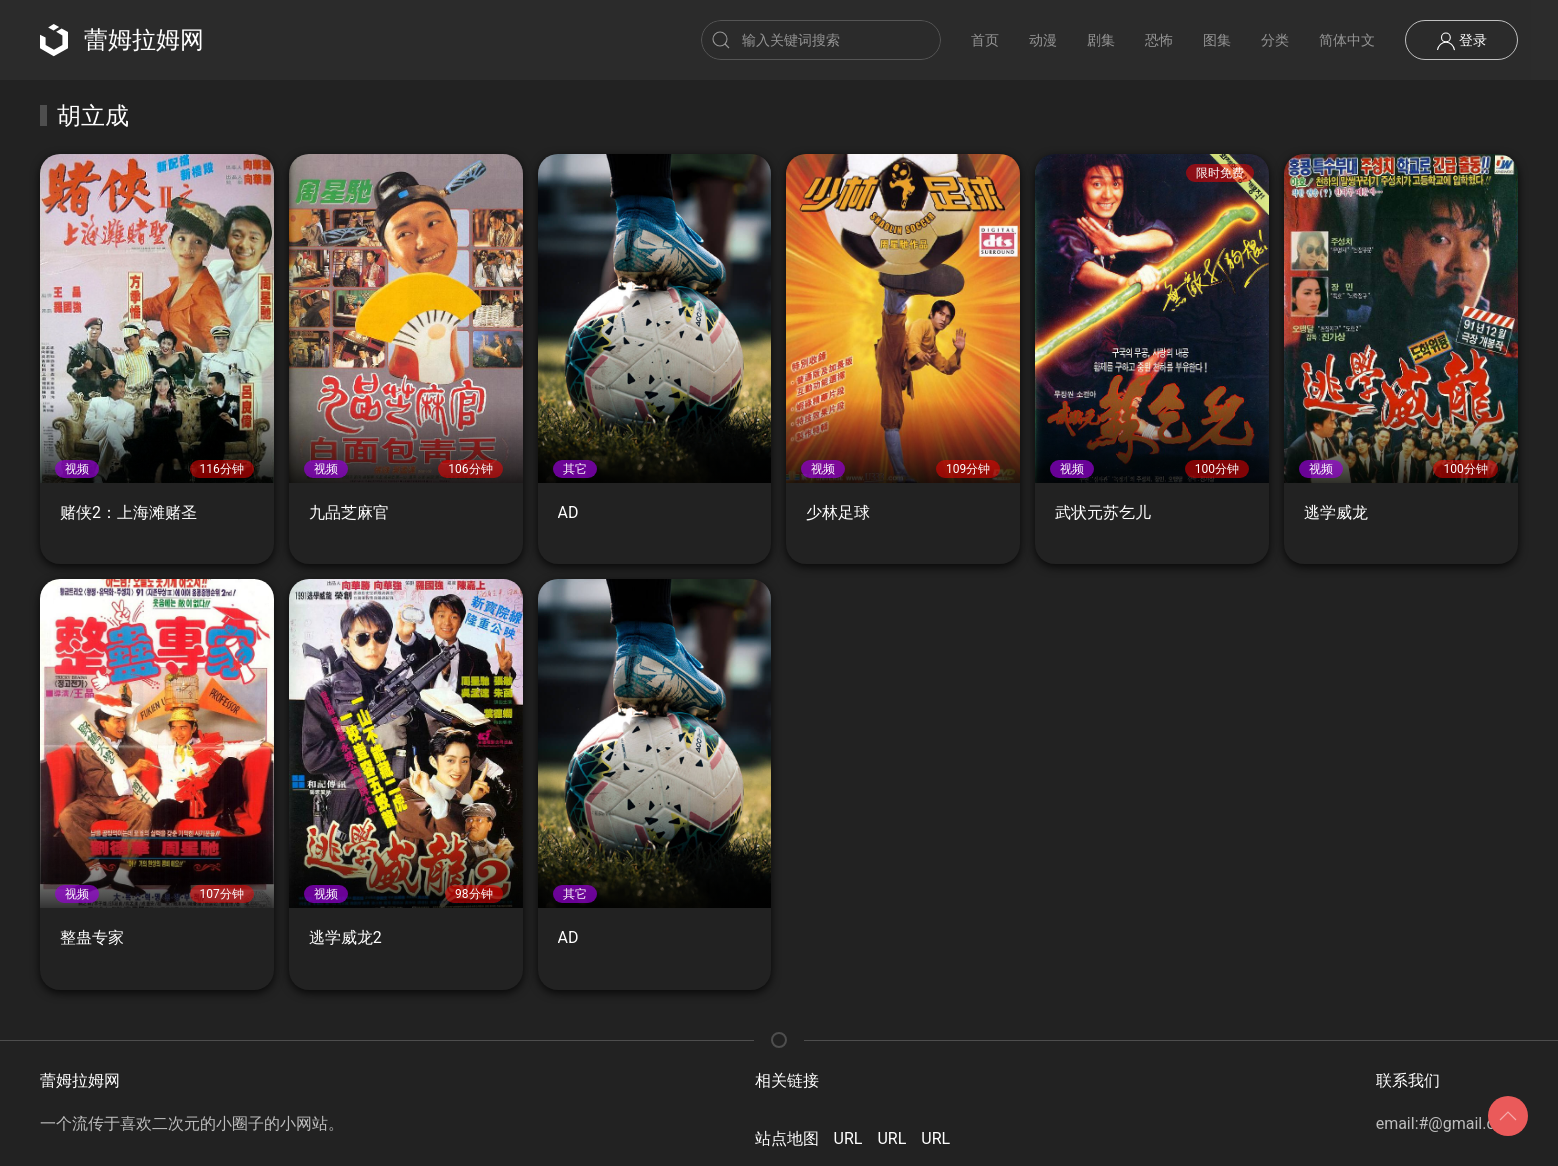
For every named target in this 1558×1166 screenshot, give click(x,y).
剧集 (1101, 40)
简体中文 (1347, 40)
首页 (985, 40)
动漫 (1043, 40)
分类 (1275, 40)
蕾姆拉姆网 (122, 40)
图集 (1217, 40)
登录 (1461, 41)
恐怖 (1159, 40)
